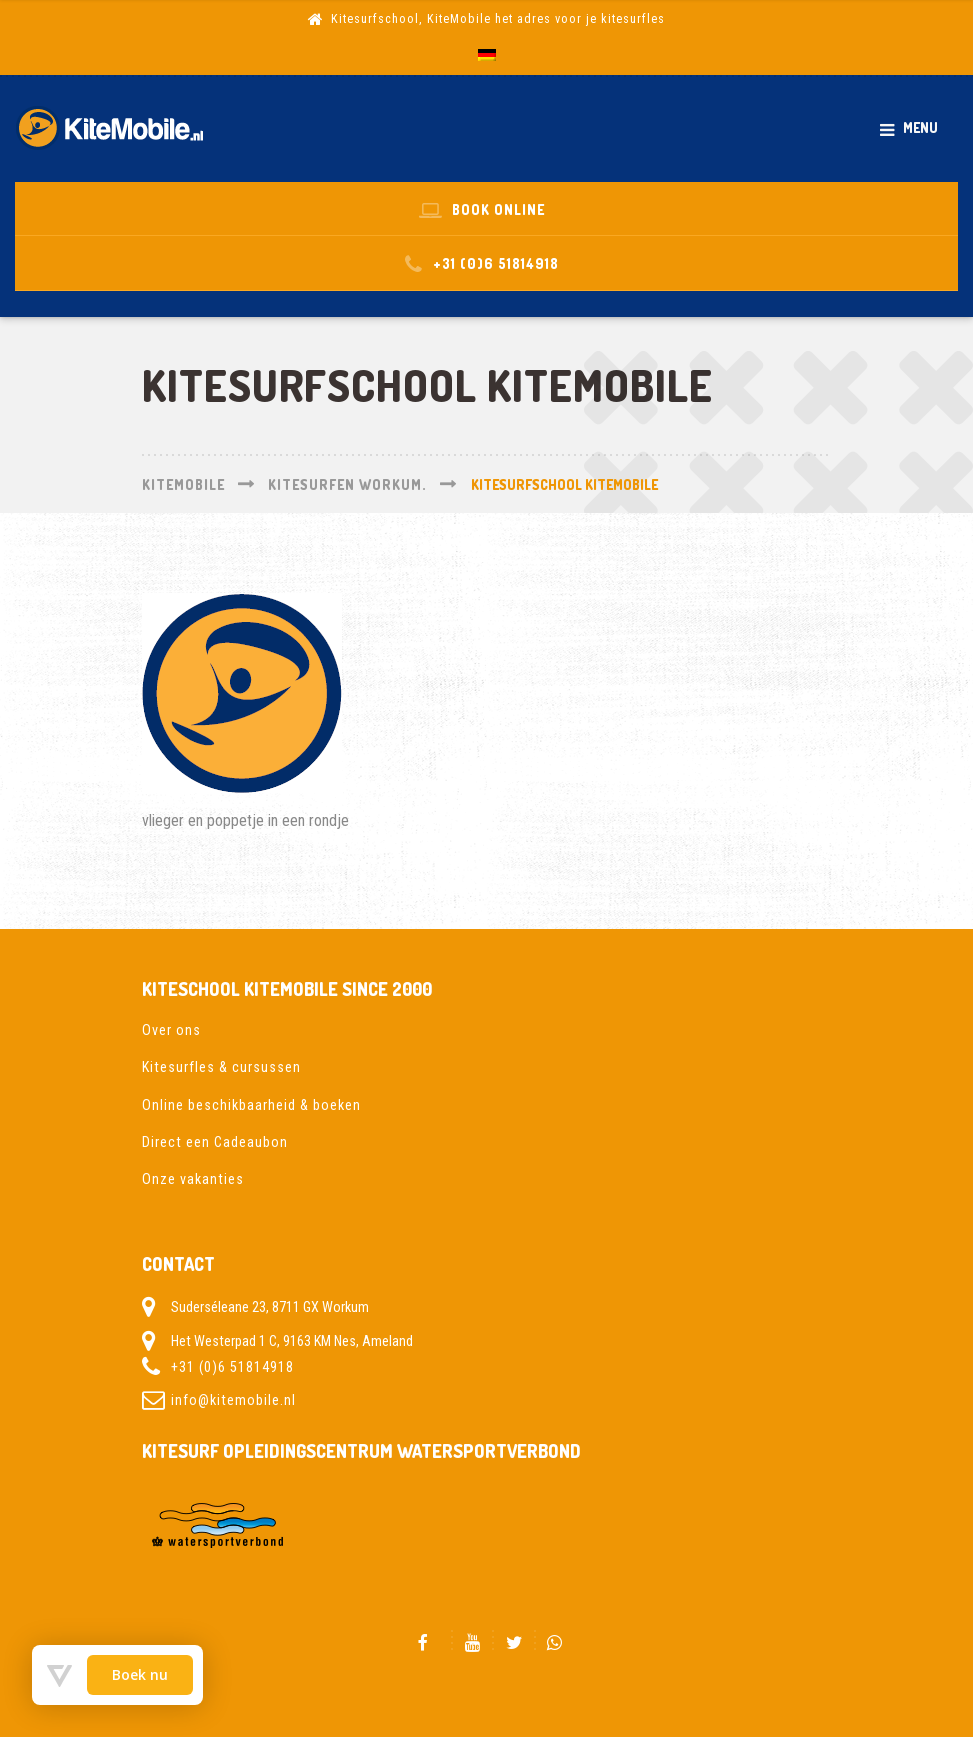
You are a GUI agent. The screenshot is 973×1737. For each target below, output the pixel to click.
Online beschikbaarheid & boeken (251, 1105)
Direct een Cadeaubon (215, 1142)
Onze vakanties (193, 1179)
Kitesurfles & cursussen (221, 1067)
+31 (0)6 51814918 (232, 1367)
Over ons (171, 1030)
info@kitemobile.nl (233, 1400)
